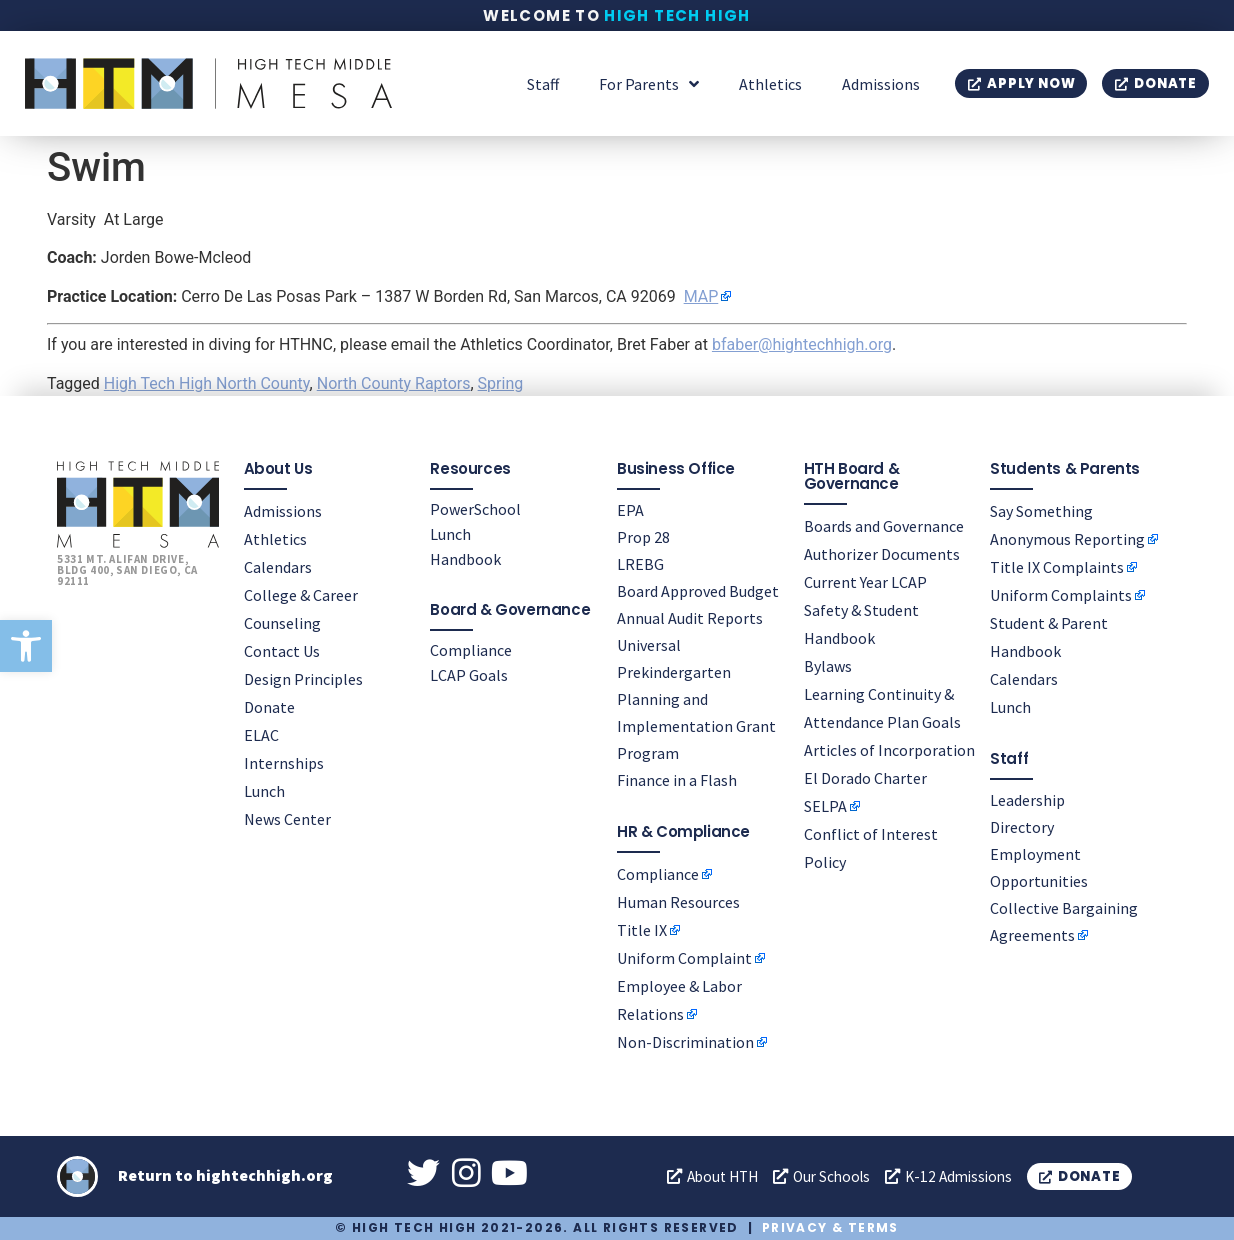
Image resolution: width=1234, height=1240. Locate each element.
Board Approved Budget (698, 591)
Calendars (278, 567)
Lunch (264, 791)
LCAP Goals (469, 675)
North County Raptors (394, 383)
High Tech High (677, 15)
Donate (269, 707)
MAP (701, 296)
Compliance (471, 650)
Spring (501, 383)
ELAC (261, 735)
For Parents (649, 84)
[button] (26, 646)
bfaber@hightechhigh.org (802, 344)
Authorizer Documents (882, 554)
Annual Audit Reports (690, 618)
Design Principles (303, 679)
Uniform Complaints (1061, 595)
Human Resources (678, 902)
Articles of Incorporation (889, 750)
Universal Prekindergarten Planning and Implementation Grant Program (696, 699)
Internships (284, 763)
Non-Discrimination (685, 1042)
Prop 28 (643, 537)
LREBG (640, 564)
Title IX (642, 930)
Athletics (770, 84)
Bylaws (828, 666)
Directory (1022, 827)
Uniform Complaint (684, 958)
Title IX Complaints (1057, 567)
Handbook (465, 559)
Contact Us (282, 651)
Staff (543, 84)
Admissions (881, 84)
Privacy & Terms (830, 1228)
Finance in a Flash (677, 780)
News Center (287, 819)
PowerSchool (475, 509)
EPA (630, 510)
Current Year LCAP (865, 582)
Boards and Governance (884, 526)
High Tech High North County (207, 383)
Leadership (1027, 800)
